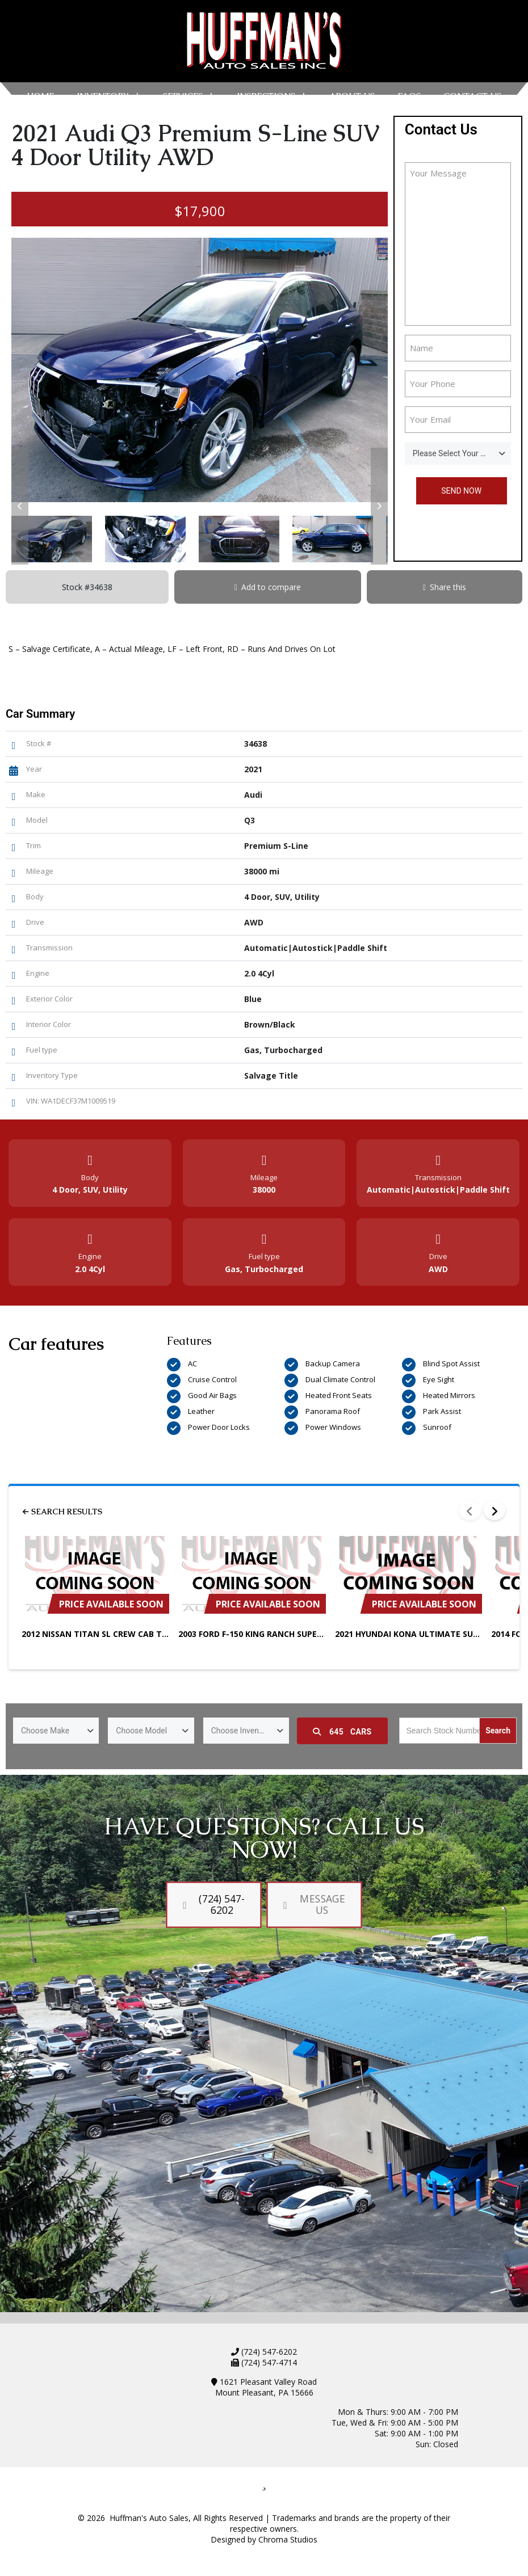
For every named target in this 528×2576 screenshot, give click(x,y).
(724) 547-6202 (268, 2351)
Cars (342, 1731)
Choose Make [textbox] (45, 1730)
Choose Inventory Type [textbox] (250, 1730)
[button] (19, 506)
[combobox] (458, 453)
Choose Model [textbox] (141, 1730)
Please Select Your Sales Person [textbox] (462, 453)
